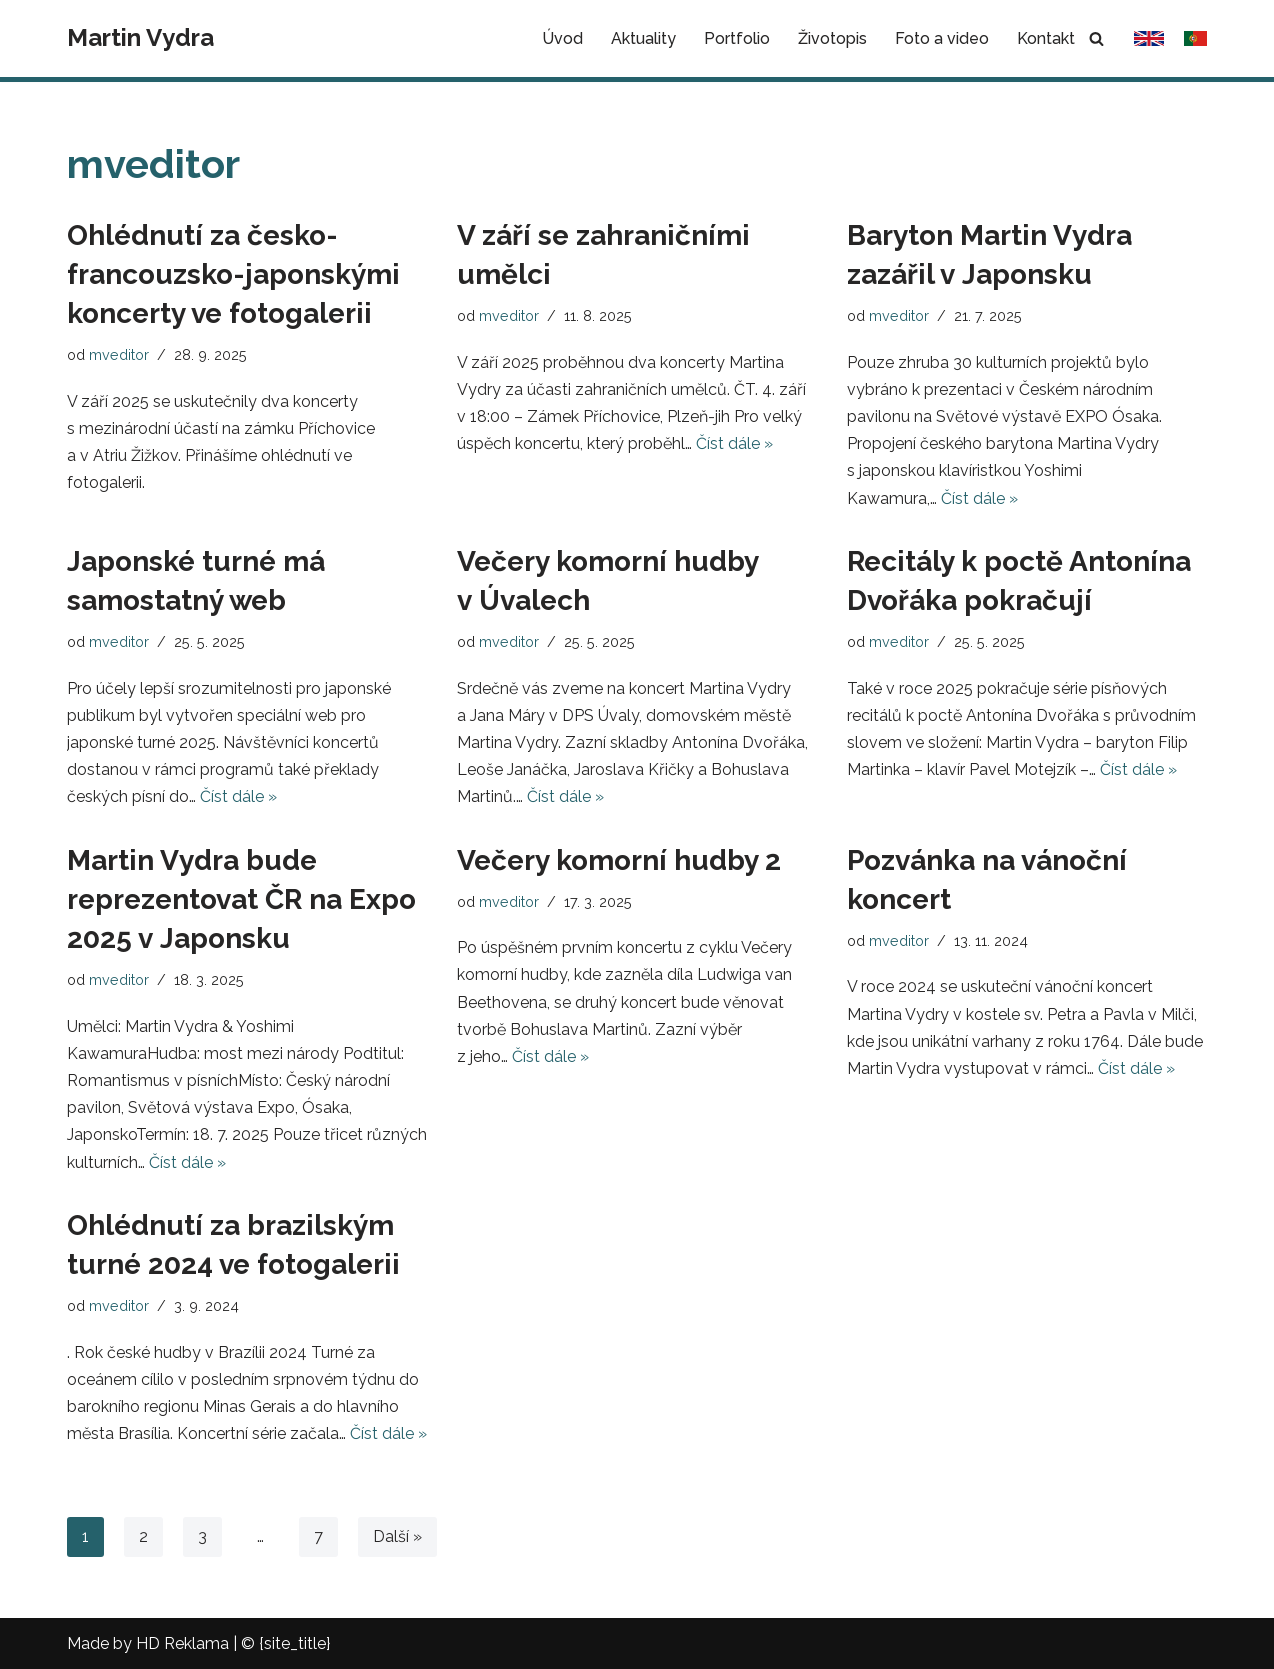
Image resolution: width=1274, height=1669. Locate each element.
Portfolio (737, 38)
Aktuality (643, 38)
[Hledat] (1096, 38)
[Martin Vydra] (140, 38)
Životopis (832, 38)
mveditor (119, 354)
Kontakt (1046, 38)
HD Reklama (182, 1643)
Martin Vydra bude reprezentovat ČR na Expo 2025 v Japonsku (241, 899)
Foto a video (942, 38)
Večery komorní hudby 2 (619, 860)
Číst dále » (734, 443)
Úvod (562, 38)
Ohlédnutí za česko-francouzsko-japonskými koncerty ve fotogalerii (233, 274)
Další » (397, 1536)
